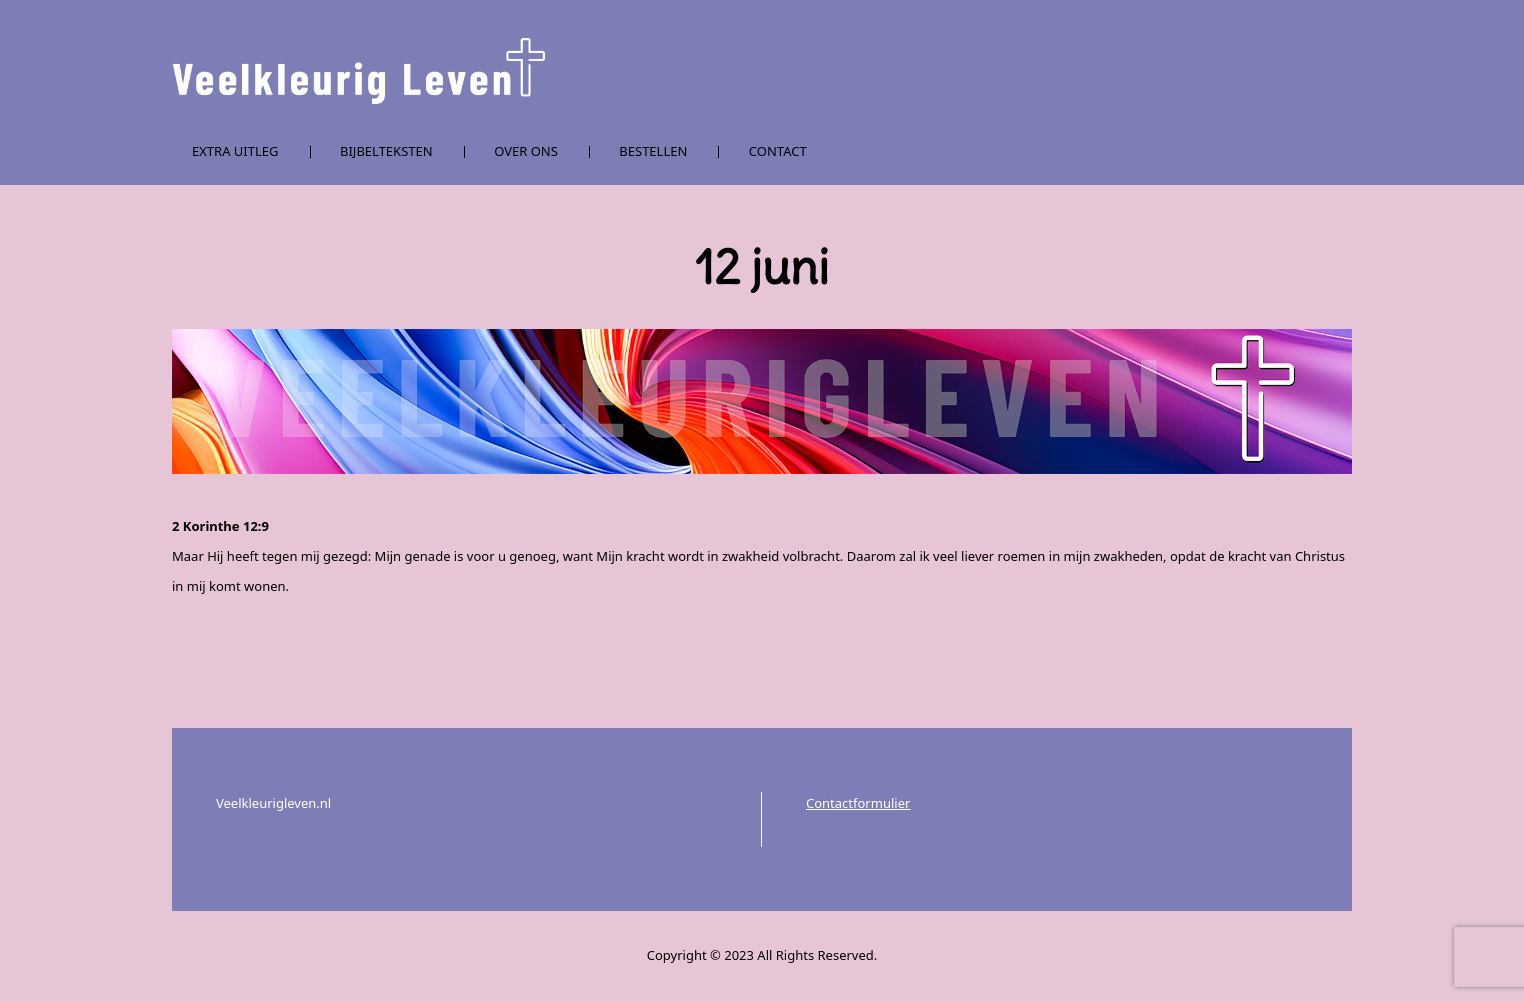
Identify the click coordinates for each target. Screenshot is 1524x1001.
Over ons (526, 151)
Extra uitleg (235, 151)
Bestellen (653, 151)
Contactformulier (858, 803)
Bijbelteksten (386, 151)
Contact (778, 151)
